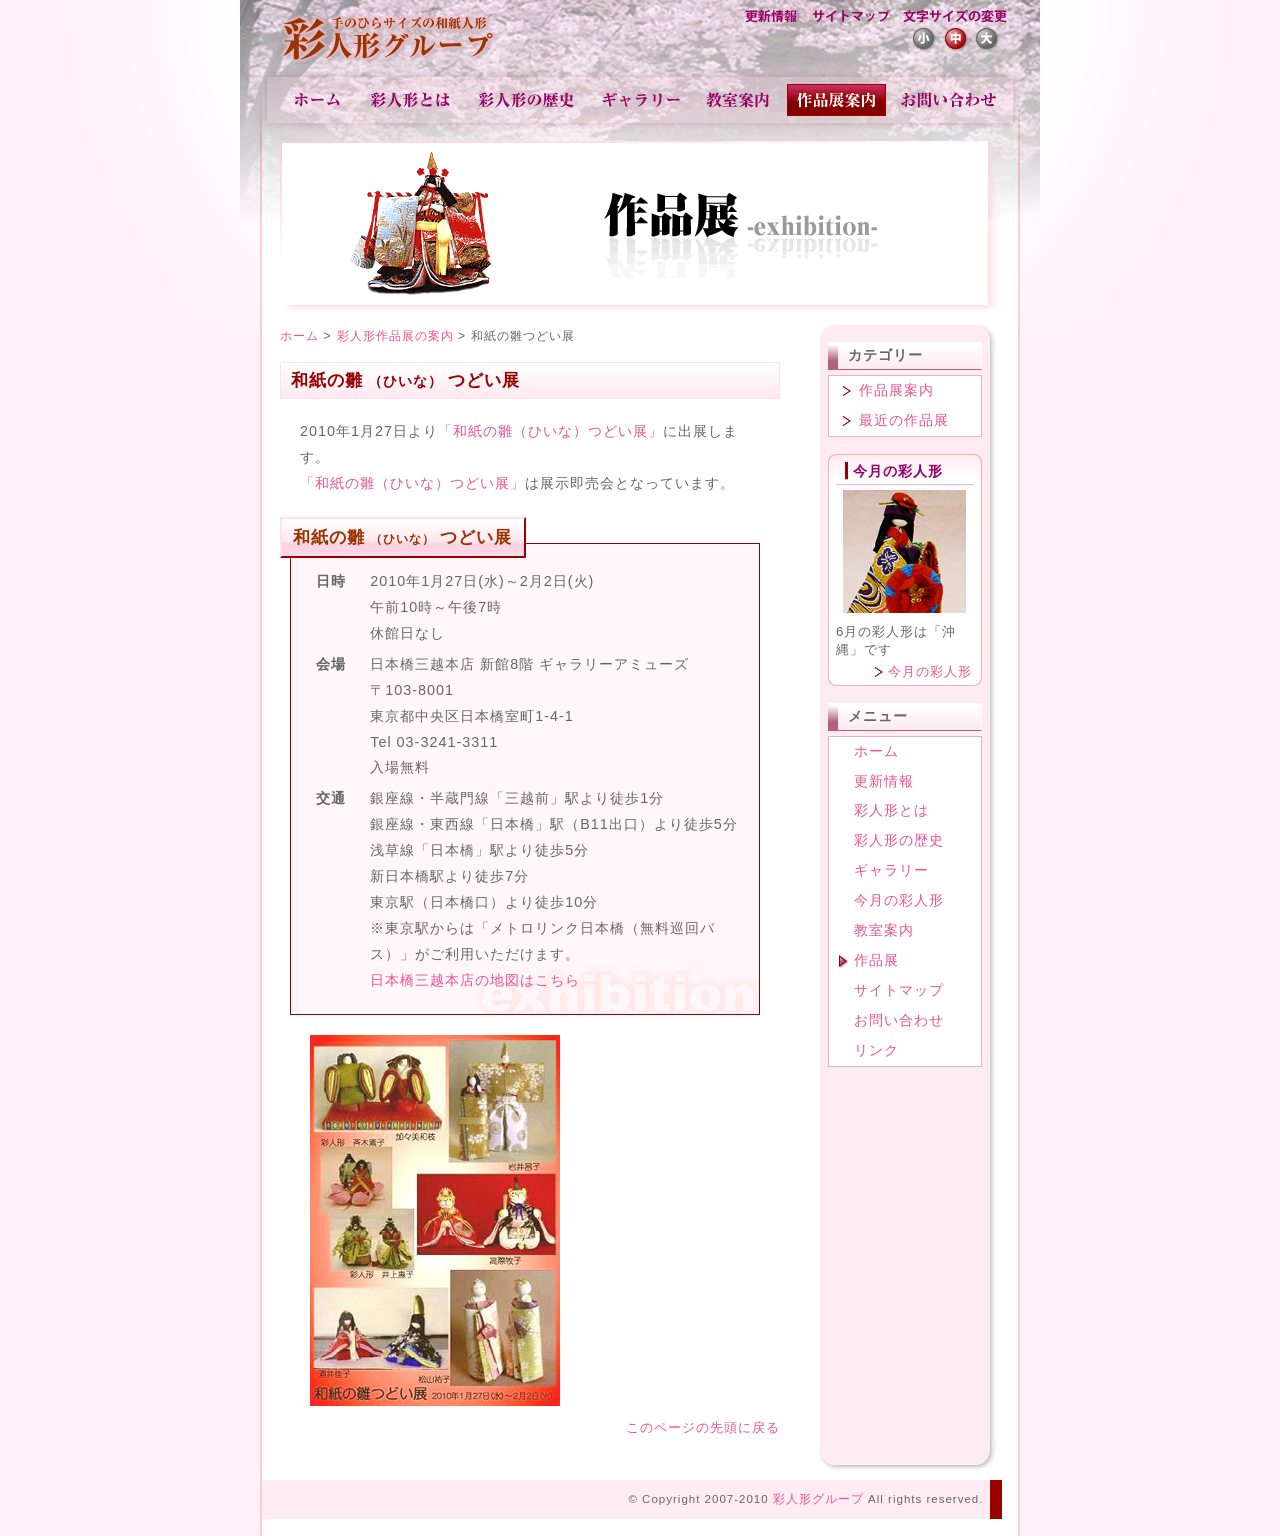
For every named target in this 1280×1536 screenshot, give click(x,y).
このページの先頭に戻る (703, 1427)
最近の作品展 (904, 420)
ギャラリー (642, 100)
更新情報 (770, 18)
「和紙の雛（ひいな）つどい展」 (550, 431)
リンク (876, 1050)
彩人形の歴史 (528, 100)
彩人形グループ (818, 1499)
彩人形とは (412, 100)
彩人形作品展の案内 (395, 336)
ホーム (317, 100)
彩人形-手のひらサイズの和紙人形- (390, 40)
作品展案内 (896, 390)
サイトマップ (850, 18)
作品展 (837, 100)
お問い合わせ (948, 100)
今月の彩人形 (930, 671)
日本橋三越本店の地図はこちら (475, 980)
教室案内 (739, 100)
